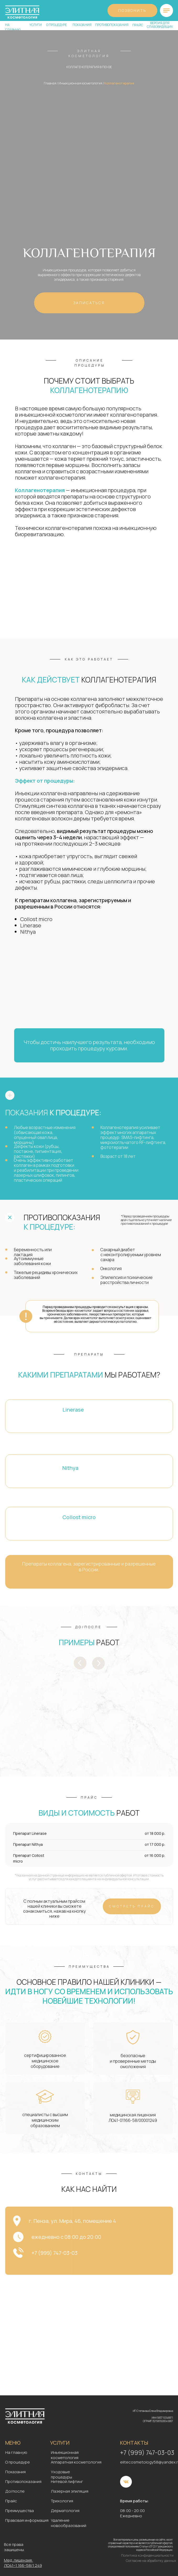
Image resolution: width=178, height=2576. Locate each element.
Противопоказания (23, 2481)
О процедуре (17, 2462)
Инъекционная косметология (80, 83)
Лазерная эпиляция (69, 2491)
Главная (50, 83)
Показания (15, 2472)
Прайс (11, 2501)
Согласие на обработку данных (151, 2560)
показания (82, 25)
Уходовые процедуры (61, 2474)
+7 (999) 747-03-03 (147, 2452)
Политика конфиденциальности (147, 2555)
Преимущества (19, 2510)
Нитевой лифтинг (67, 2481)
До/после (15, 2491)
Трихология (62, 2501)
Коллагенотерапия (119, 83)
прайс (137, 25)
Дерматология (65, 2510)
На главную (16, 2452)
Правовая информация (26, 2520)
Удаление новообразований (68, 2523)
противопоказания (111, 25)
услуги (35, 25)
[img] (166, 10)
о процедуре (56, 25)
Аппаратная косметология (76, 2462)
